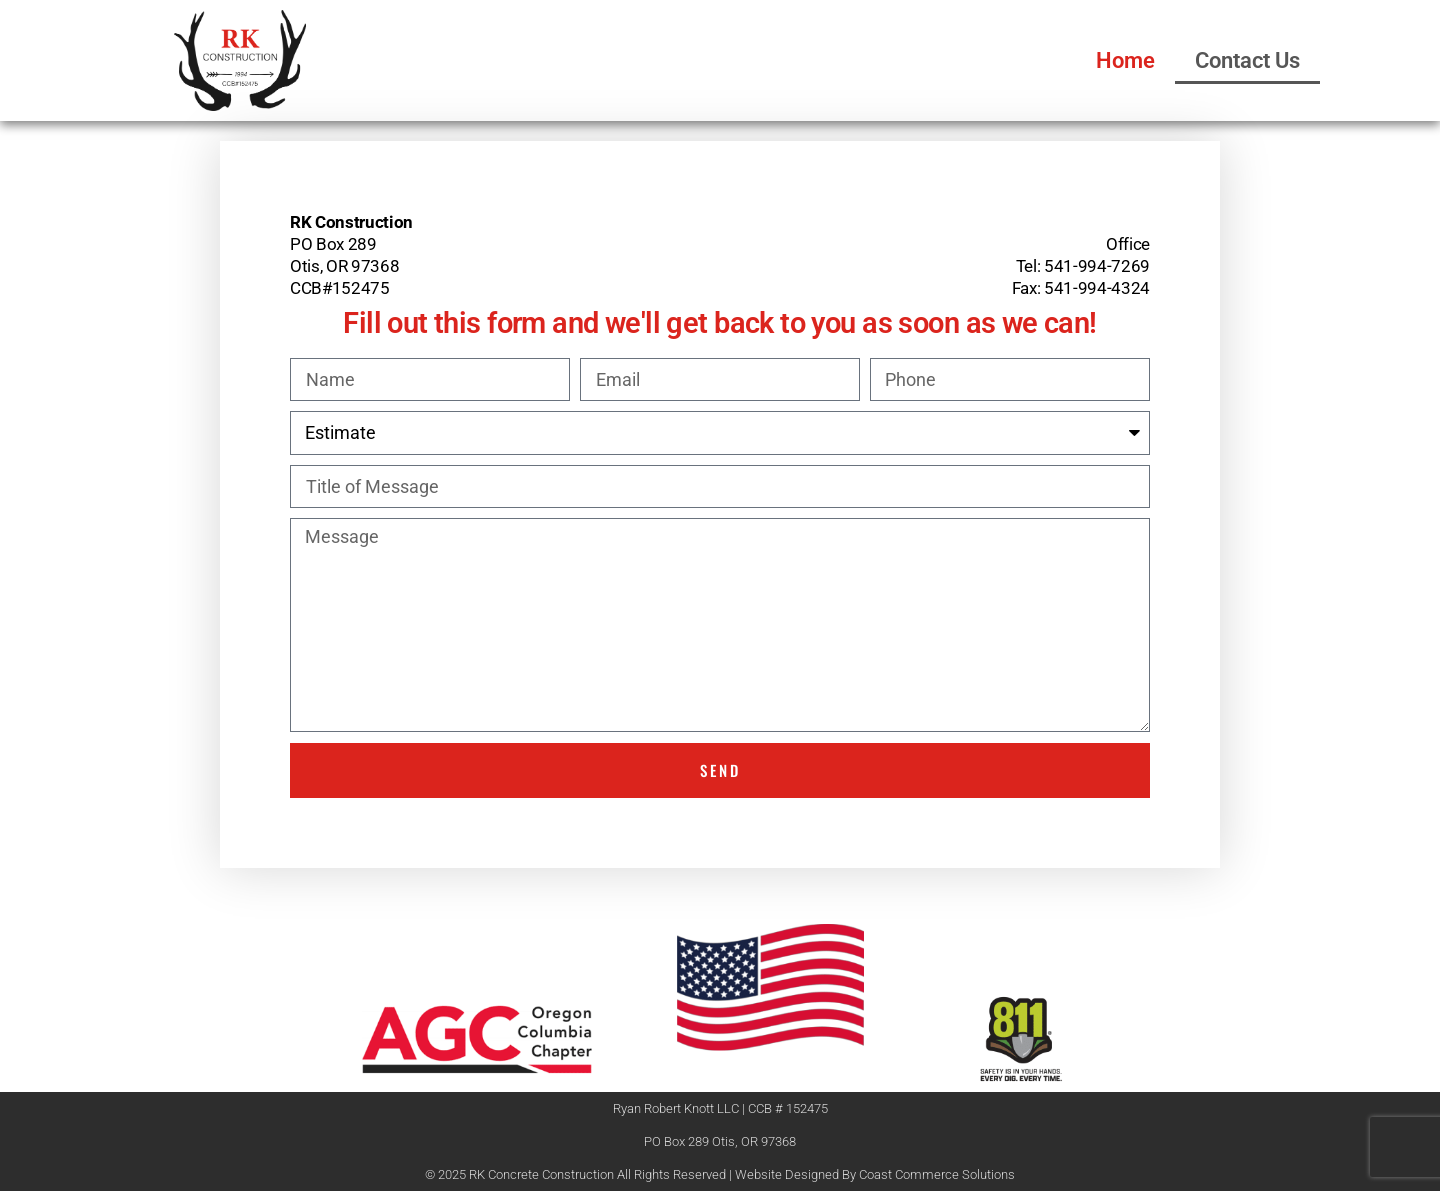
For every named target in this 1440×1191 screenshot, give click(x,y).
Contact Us (1247, 60)
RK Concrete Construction (541, 1174)
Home (1125, 60)
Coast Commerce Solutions (937, 1174)
